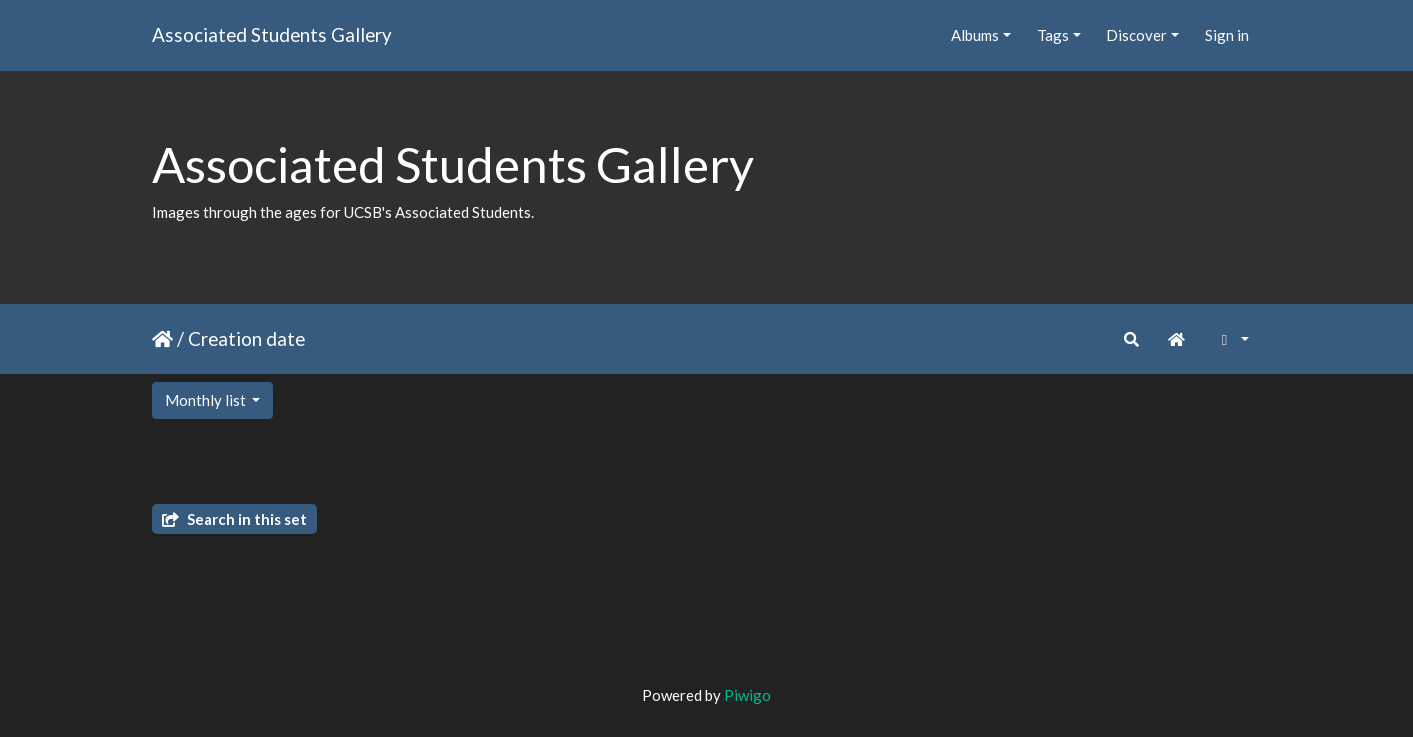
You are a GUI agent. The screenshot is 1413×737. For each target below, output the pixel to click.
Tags (1053, 35)
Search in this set (234, 519)
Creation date (246, 338)
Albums (975, 35)
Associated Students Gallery (272, 34)
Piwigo (747, 695)
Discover (1136, 35)
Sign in (1227, 35)
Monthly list (207, 400)
